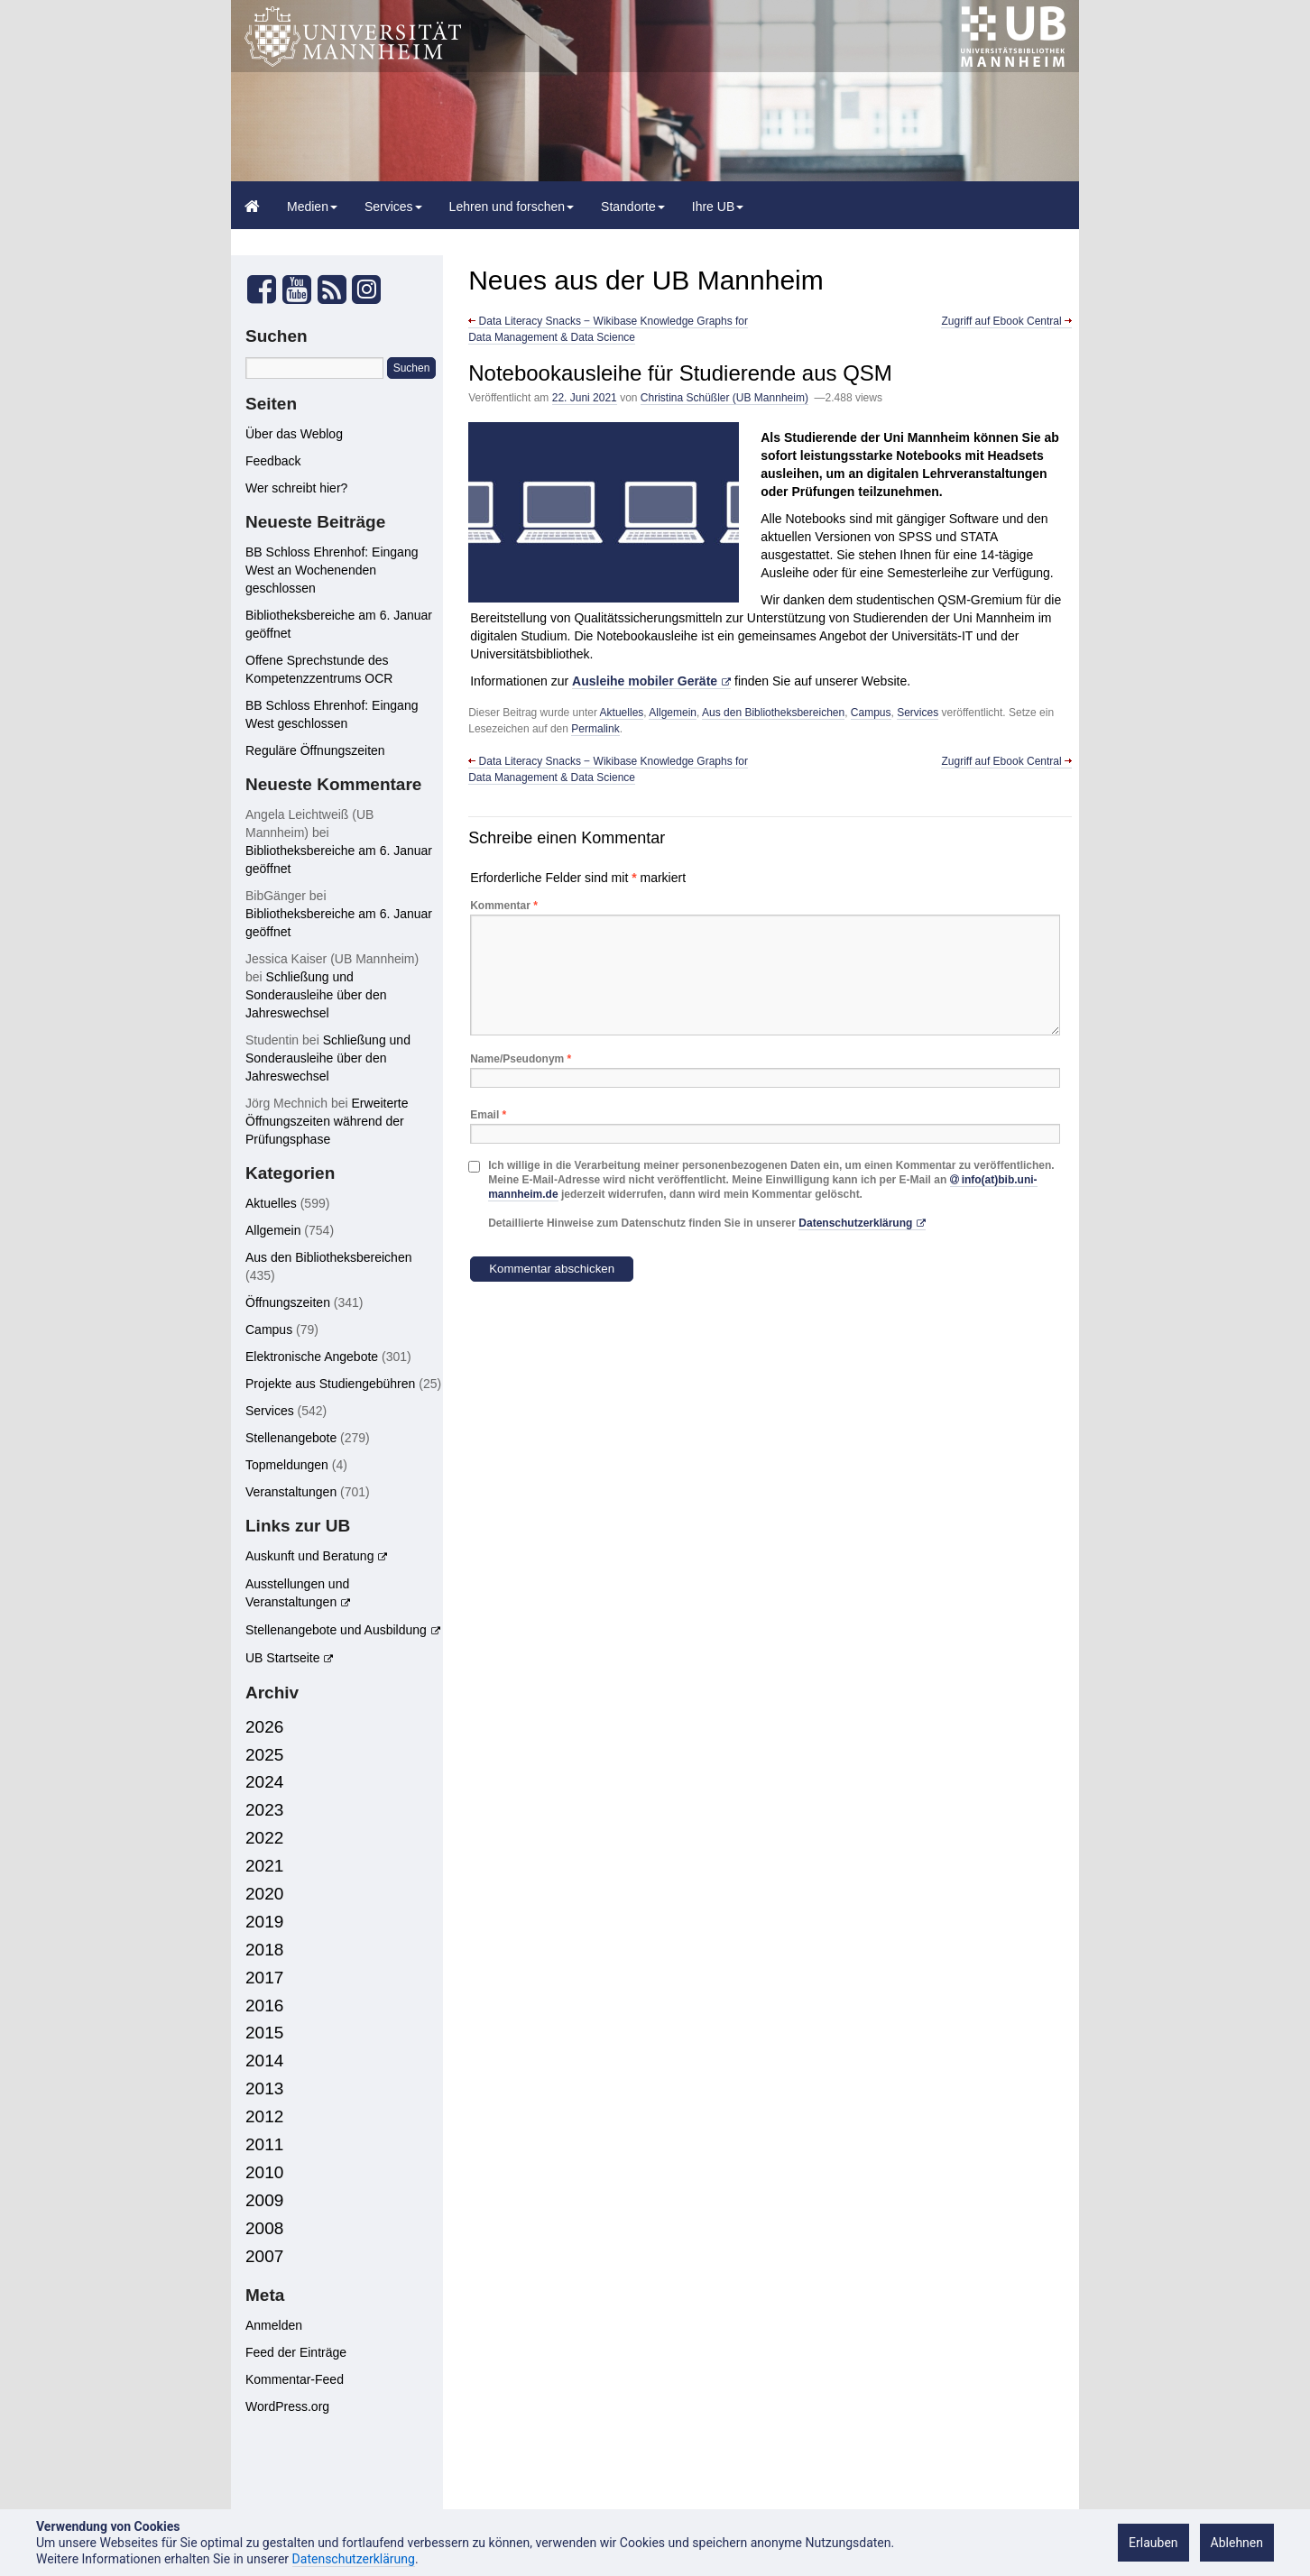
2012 (264, 2116)
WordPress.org (287, 2406)
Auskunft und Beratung (309, 1556)
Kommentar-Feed (294, 2379)
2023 (264, 1809)
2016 (264, 2005)
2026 (264, 1726)
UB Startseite (282, 1658)
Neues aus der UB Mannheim (646, 280)
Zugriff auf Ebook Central (1006, 321)
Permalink (595, 728)
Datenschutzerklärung (855, 1223)
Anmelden (273, 2325)
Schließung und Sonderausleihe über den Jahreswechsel (315, 995)
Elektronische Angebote (311, 1356)
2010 (264, 2172)
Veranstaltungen (291, 1492)
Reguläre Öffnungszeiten (315, 750)
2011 (264, 2144)
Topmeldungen (286, 1465)
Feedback (272, 461)
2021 (264, 1865)
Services (393, 206)
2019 (264, 1921)
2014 (264, 2060)
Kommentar (504, 905)
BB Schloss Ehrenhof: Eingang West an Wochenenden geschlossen (331, 570)
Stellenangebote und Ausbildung (336, 1630)
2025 (264, 1754)
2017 (264, 1977)
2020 (264, 1893)
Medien (312, 206)
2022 (264, 1837)
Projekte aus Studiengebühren (330, 1383)
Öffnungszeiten (287, 1302)
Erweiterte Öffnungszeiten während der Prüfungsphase (327, 1121)
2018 (264, 1949)
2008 (264, 2228)
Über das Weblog (294, 434)
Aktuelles (622, 712)
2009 (264, 2200)
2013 (264, 2088)
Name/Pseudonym (520, 1059)
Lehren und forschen (511, 206)
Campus (871, 712)
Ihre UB (717, 206)
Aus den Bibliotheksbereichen (773, 712)
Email (488, 1115)
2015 (264, 2032)
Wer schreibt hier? (296, 488)
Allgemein (673, 712)
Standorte (633, 206)
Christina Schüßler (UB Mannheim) (724, 397)
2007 (264, 2256)
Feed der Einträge (295, 2352)
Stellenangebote (291, 1438)
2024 (264, 1781)
